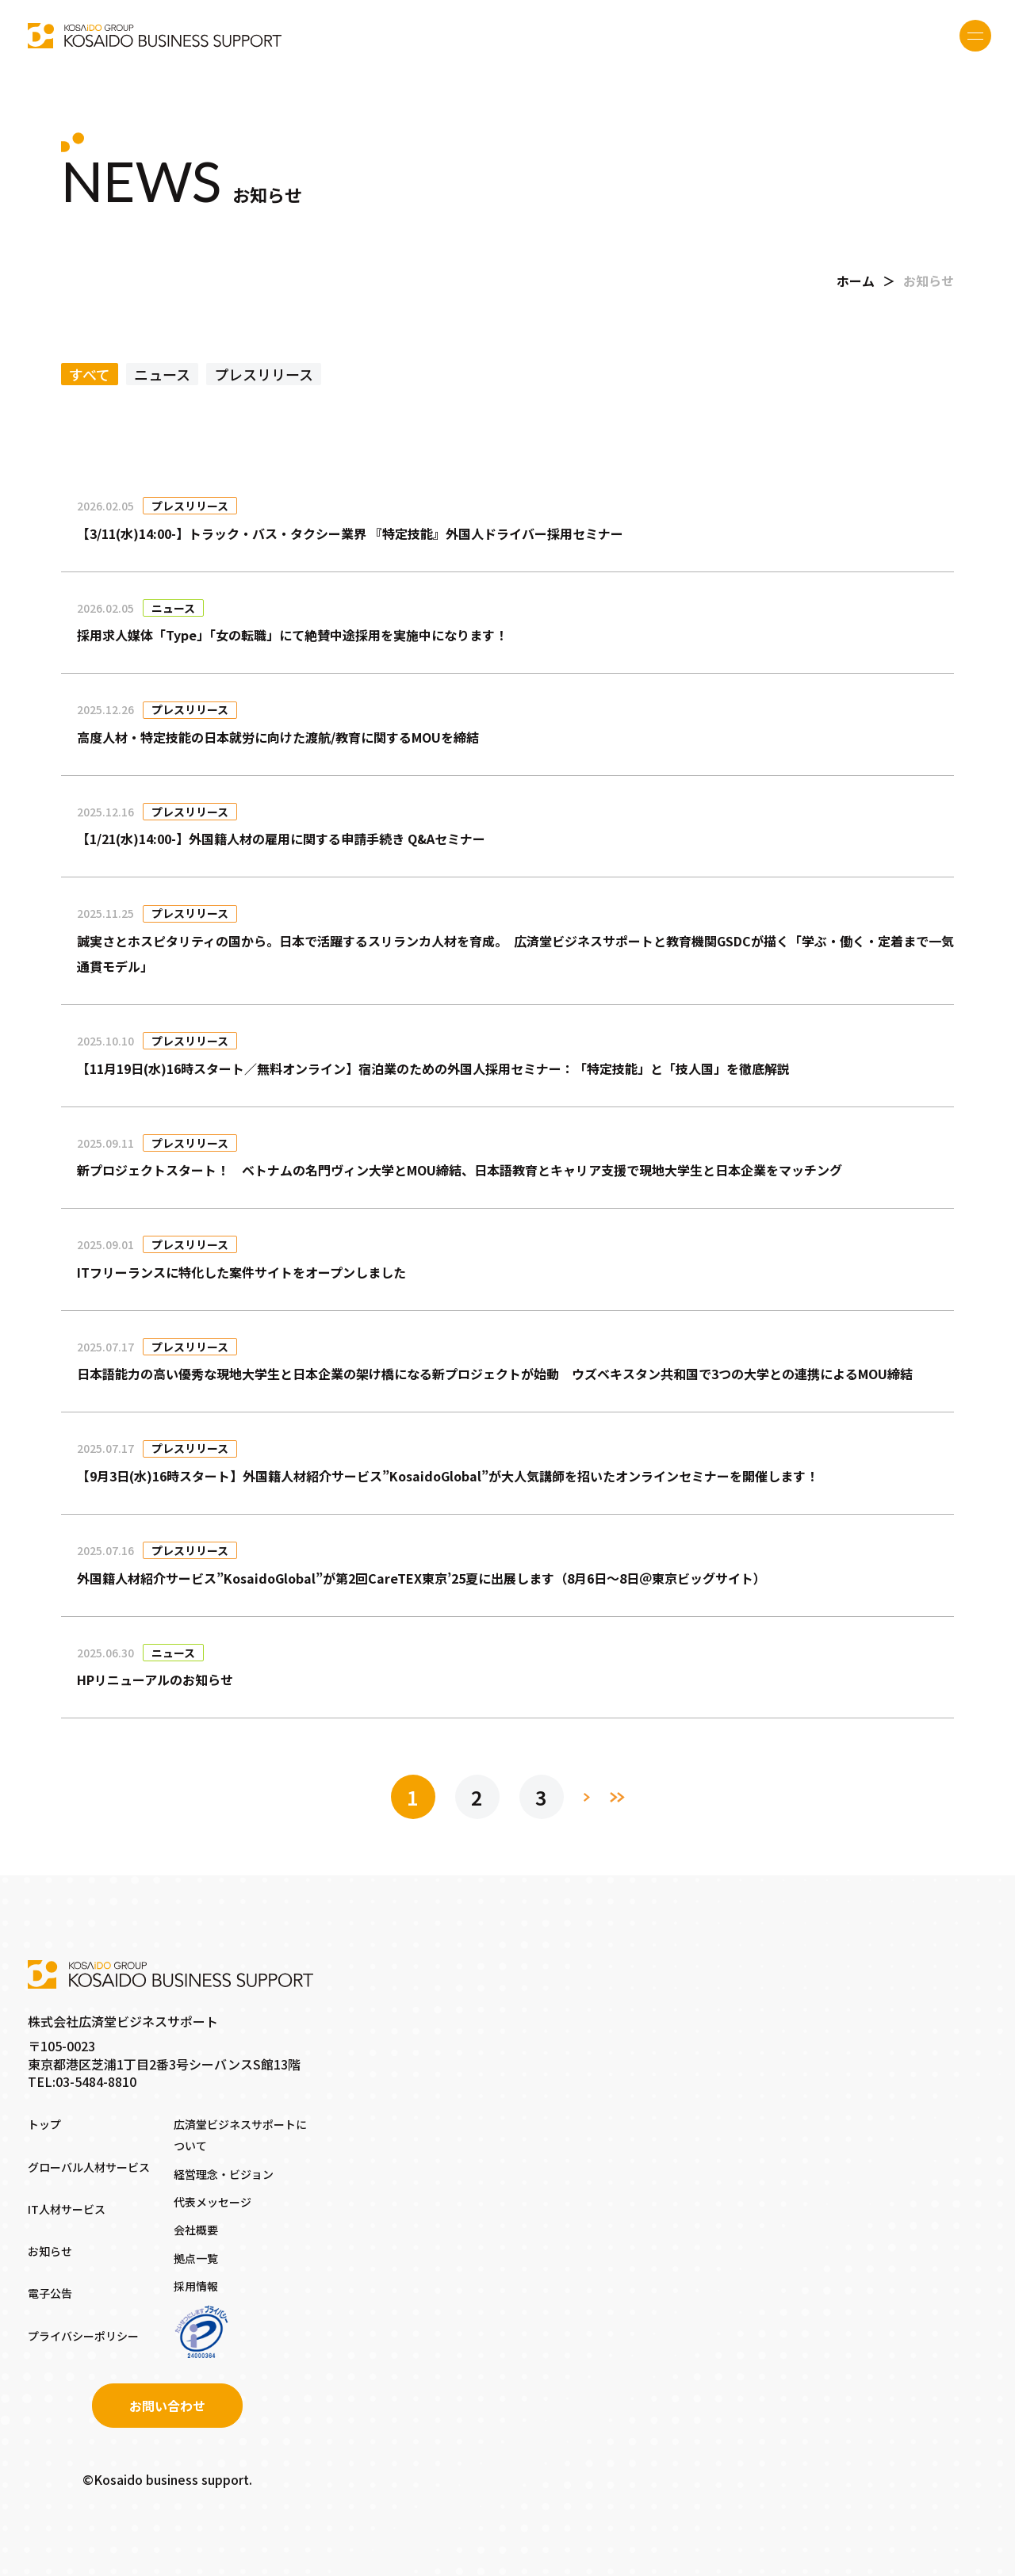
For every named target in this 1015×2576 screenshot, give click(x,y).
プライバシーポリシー (83, 2336)
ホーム (856, 280)
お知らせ (50, 2251)
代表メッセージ (212, 2202)
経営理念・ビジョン (224, 2174)
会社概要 (196, 2230)
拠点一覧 (196, 2258)
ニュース (162, 374)
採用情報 (196, 2286)
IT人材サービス (66, 2209)
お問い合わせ (167, 2405)
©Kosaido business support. (167, 2479)
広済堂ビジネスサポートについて (240, 2135)
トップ (44, 2124)
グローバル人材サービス (89, 2167)
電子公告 (50, 2293)
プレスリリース (263, 374)
